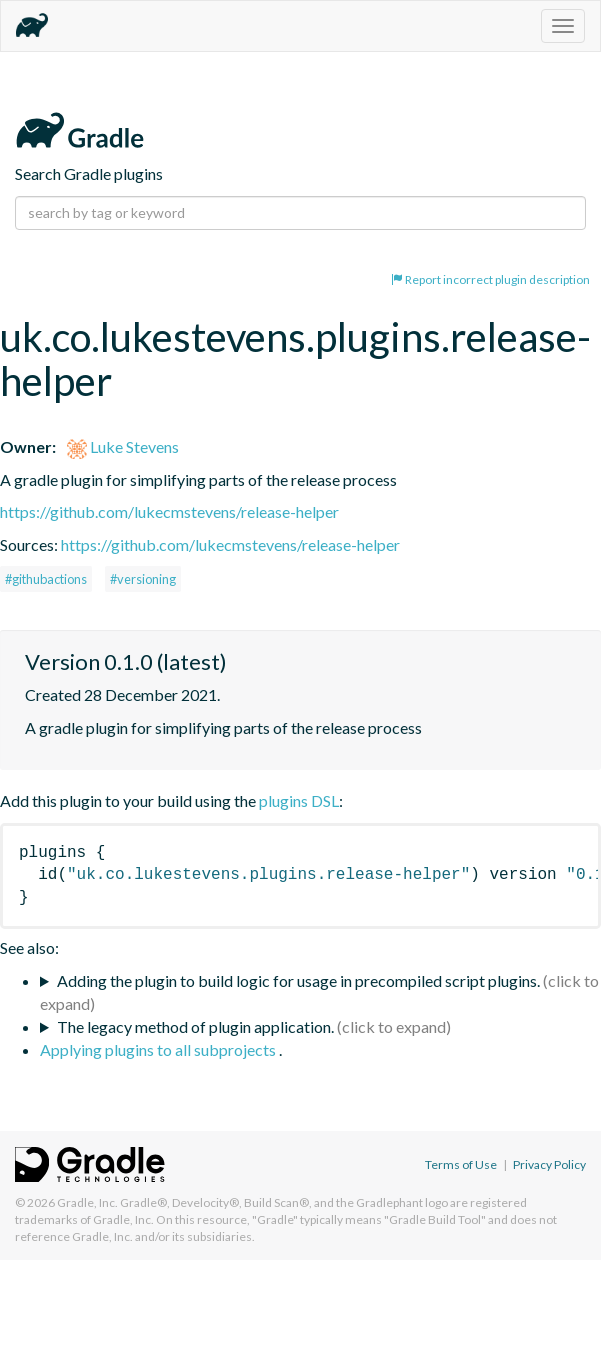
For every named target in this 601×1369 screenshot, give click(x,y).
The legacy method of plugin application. (195, 1026)
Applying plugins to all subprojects (159, 1049)
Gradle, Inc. (87, 1202)
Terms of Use (461, 1164)
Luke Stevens (123, 446)
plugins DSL (299, 800)
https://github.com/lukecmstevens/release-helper (169, 511)
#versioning (143, 579)
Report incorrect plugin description (490, 279)
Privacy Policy (549, 1164)
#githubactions (46, 579)
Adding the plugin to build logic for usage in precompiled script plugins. (298, 980)
